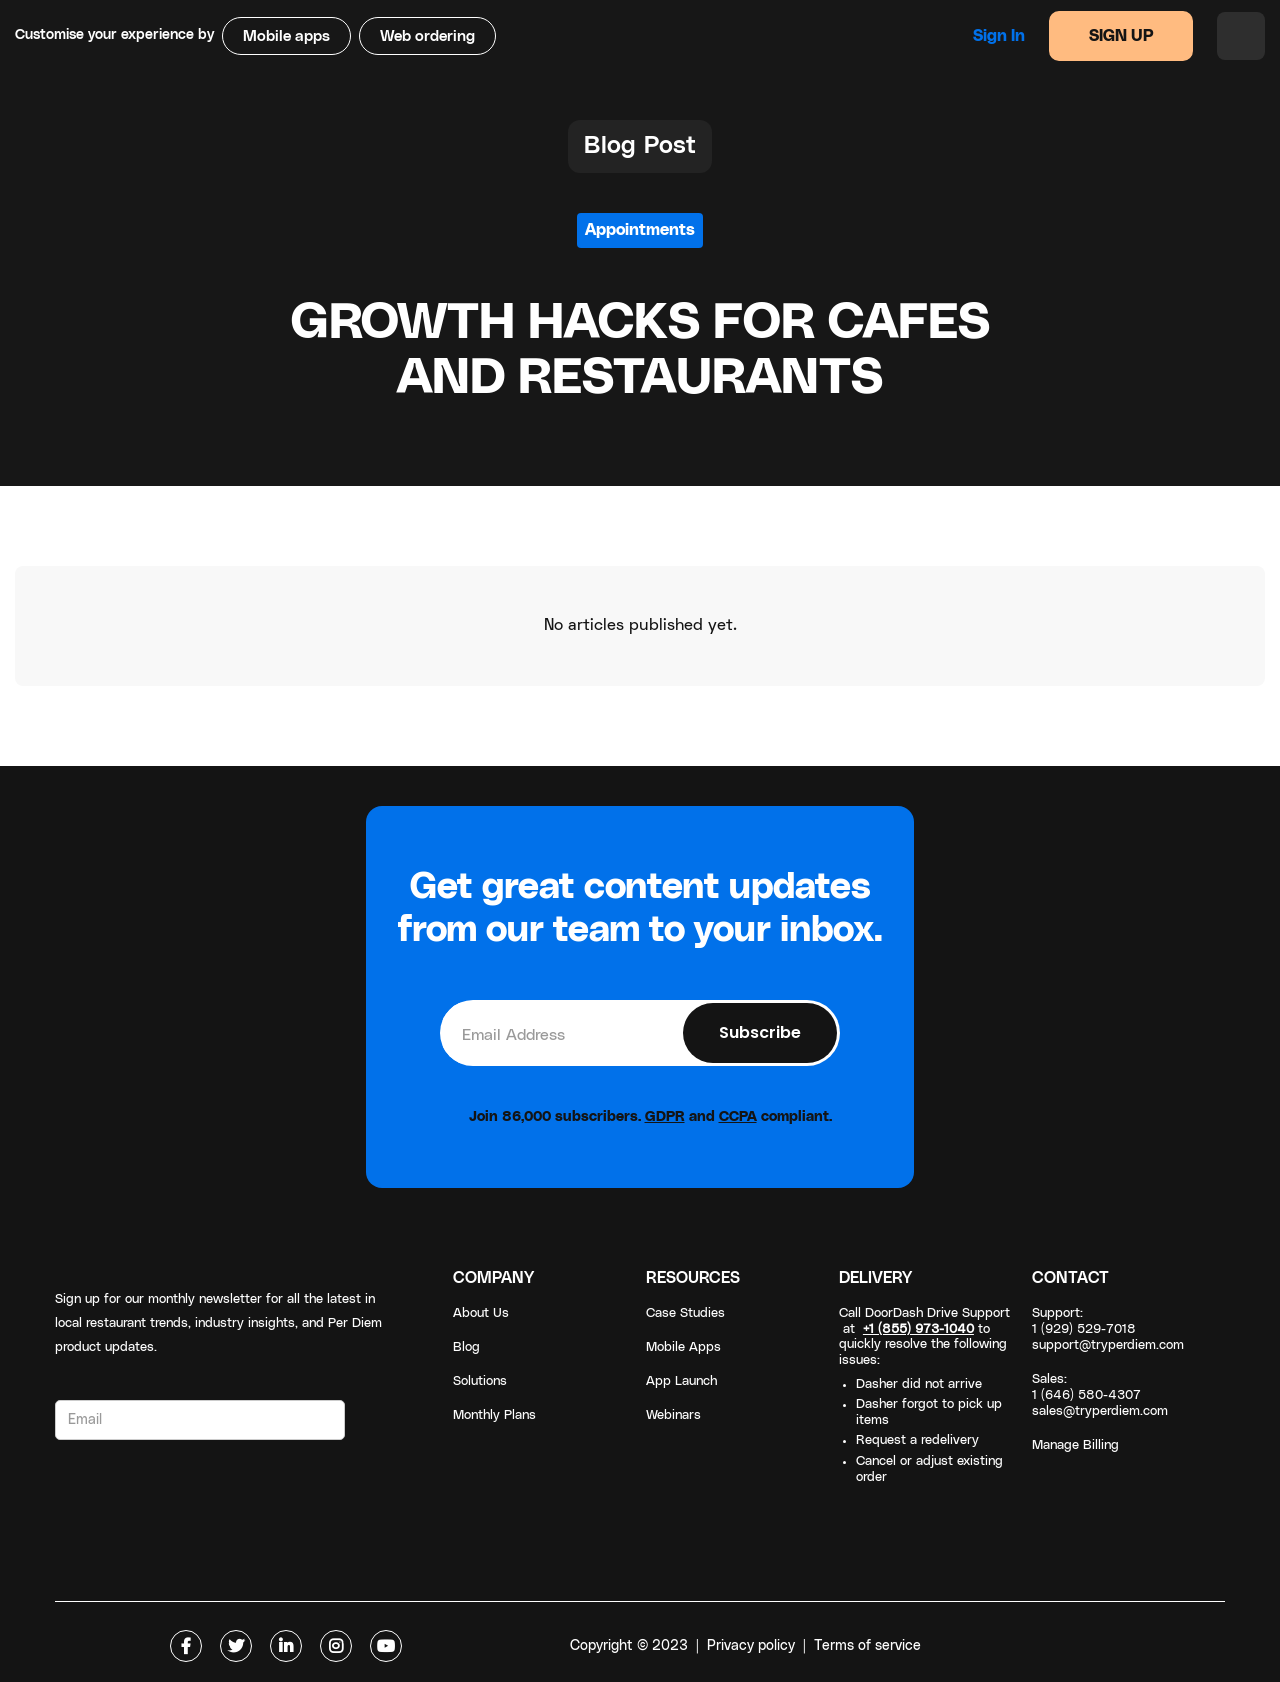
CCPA (738, 1117)
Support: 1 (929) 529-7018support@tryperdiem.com (1108, 1329)
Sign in (999, 36)
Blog (466, 1347)
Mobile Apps (683, 1347)
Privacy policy (751, 1646)
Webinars (673, 1415)
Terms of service (867, 1646)
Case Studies (685, 1313)
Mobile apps (286, 36)
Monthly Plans (494, 1415)
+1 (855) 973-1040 (918, 1329)
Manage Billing (1075, 1445)
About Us (481, 1313)
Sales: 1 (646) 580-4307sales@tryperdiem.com (1100, 1395)
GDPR (665, 1117)
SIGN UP (1121, 36)
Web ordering (427, 36)
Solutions (480, 1381)
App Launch (681, 1381)
